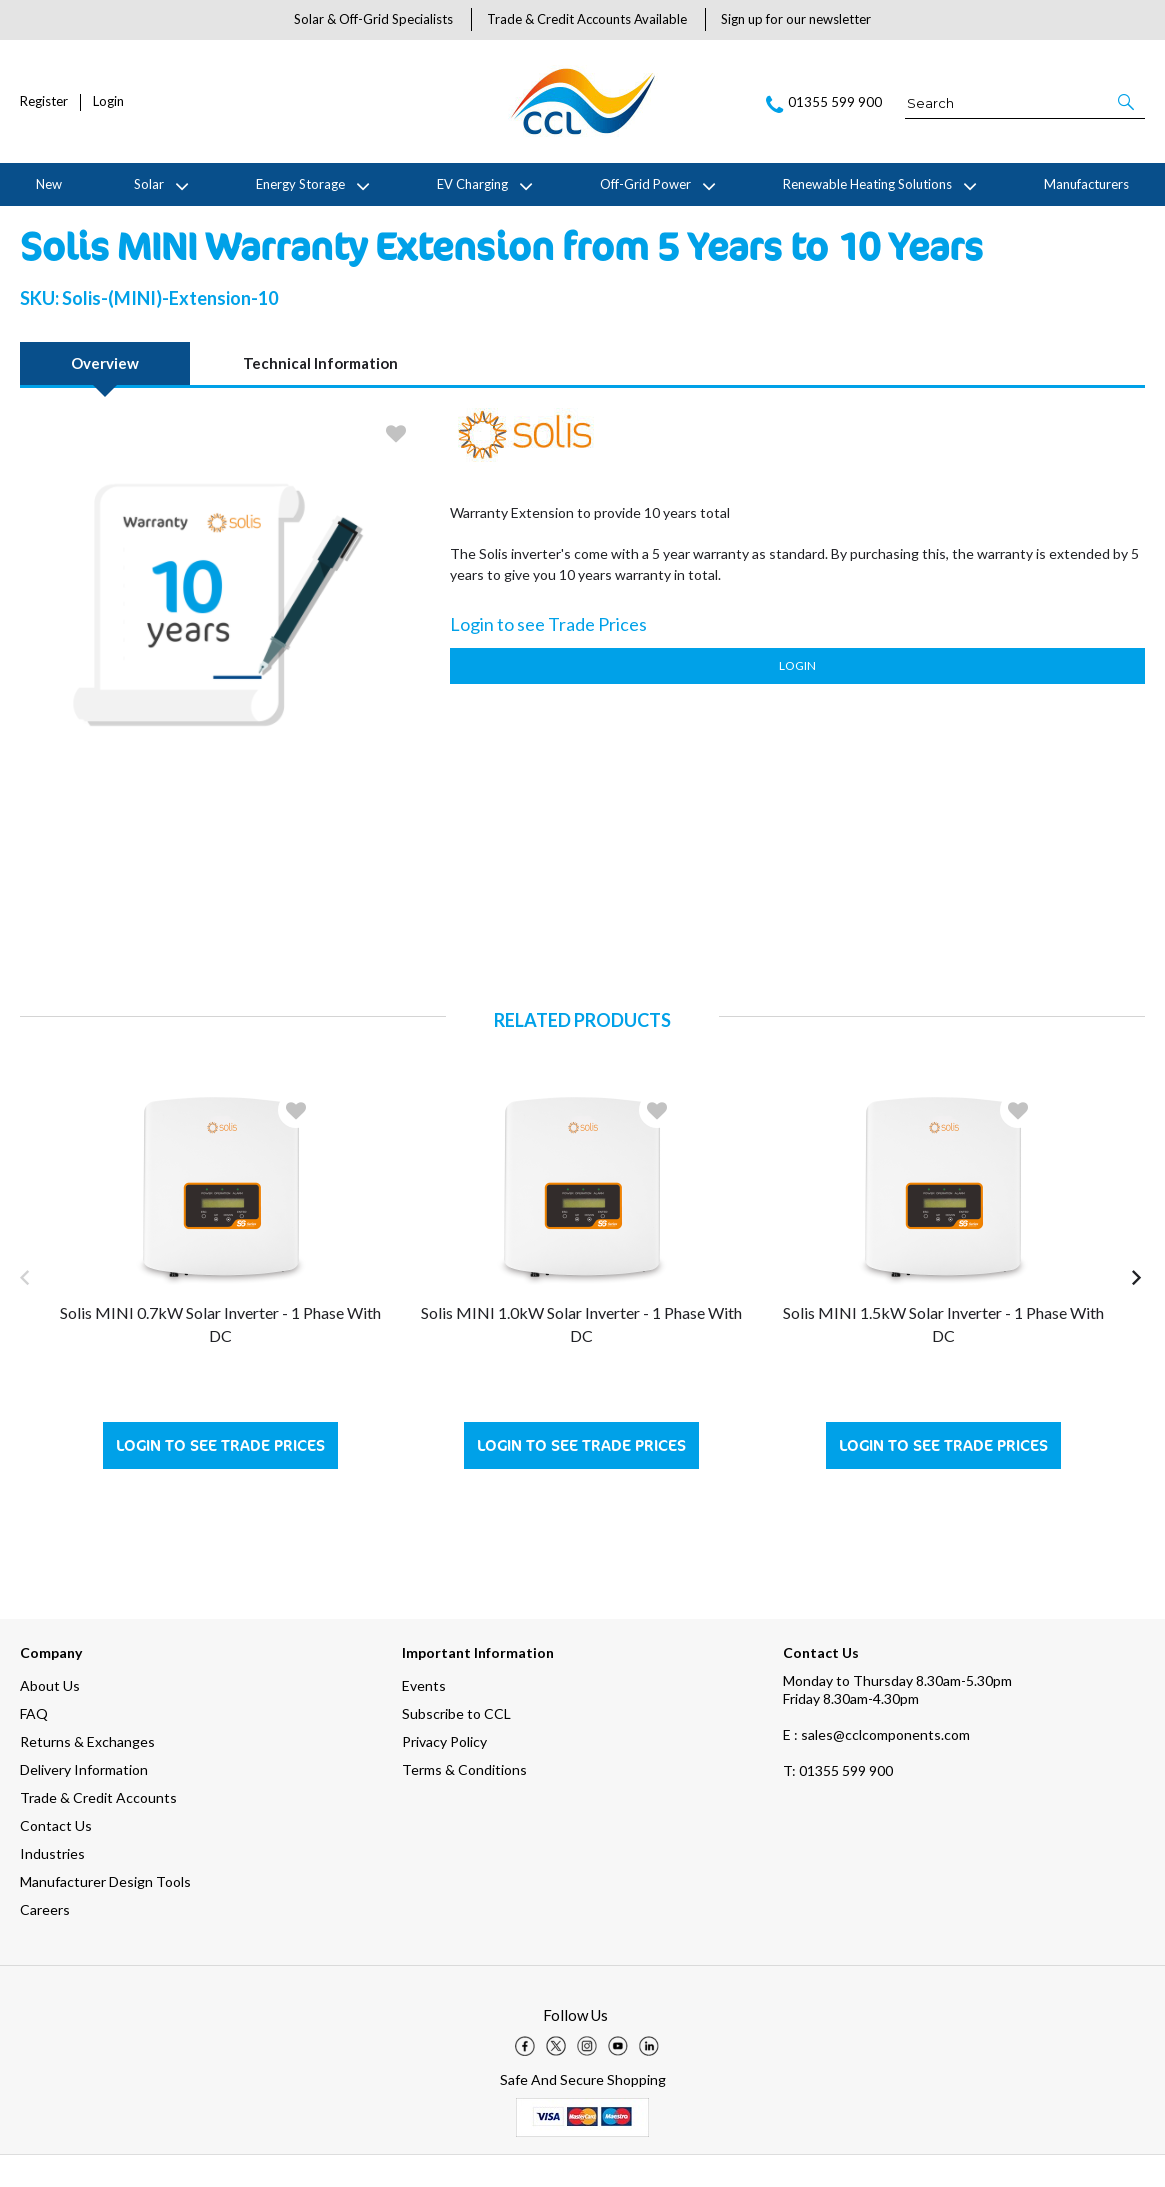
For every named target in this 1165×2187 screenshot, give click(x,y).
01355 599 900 (838, 1802)
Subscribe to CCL (456, 1745)
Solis (171, 222)
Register (44, 101)
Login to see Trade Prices (220, 1477)
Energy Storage (300, 184)
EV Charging (472, 184)
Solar (149, 184)
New (49, 184)
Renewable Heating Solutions (867, 184)
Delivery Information (84, 1801)
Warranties (230, 222)
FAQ (34, 1745)
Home (34, 222)
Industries (52, 1885)
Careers (45, 1941)
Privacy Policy (444, 1773)
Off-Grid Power (645, 184)
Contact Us (56, 1857)
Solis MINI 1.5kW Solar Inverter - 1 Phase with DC (943, 1355)
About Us (50, 1717)
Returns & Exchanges (87, 1773)
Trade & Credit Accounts (98, 1829)
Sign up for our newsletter (796, 19)
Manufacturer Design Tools (105, 1913)
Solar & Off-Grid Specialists (373, 19)
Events (424, 1717)
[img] (525, 2078)
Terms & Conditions (464, 1801)
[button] (1127, 102)
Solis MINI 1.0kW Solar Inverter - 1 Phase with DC (581, 1355)
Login (108, 101)
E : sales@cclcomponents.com (876, 1766)
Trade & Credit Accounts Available (587, 19)
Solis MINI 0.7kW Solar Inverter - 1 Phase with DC (220, 1355)
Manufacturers (1086, 184)
